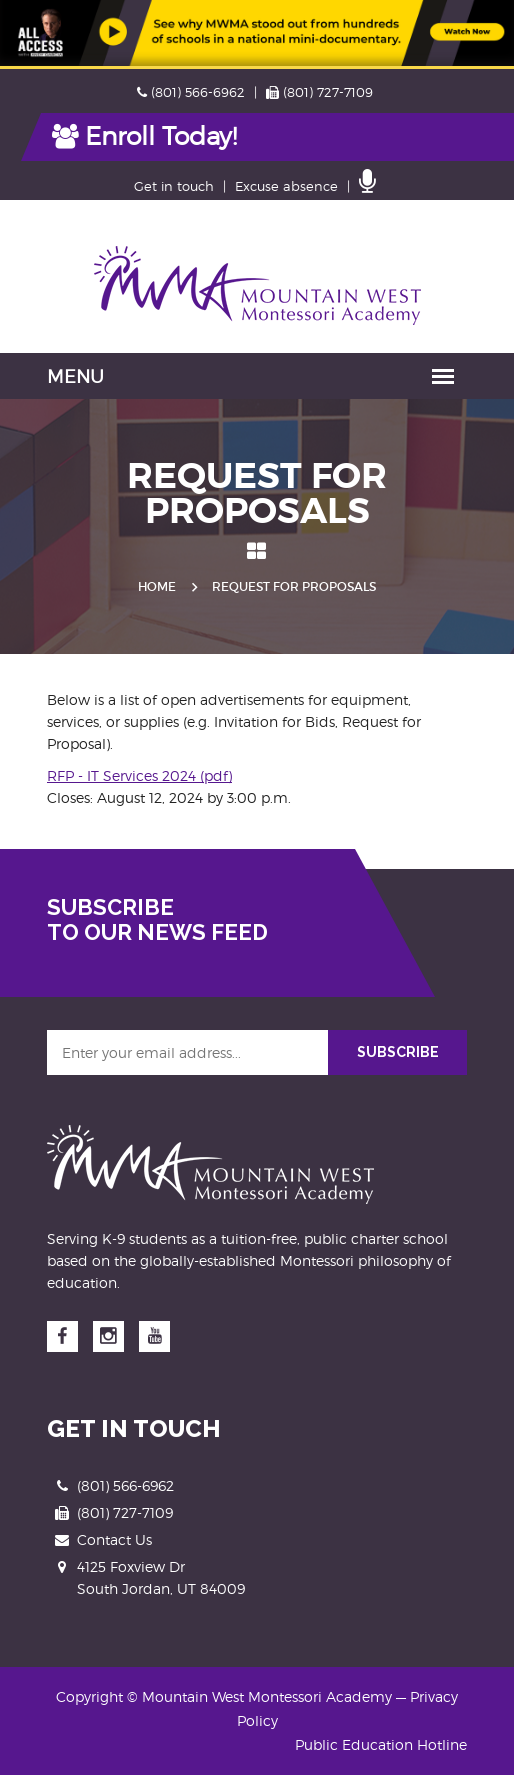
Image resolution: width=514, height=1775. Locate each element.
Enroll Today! (144, 136)
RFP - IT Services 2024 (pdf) (139, 775)
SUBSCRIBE (398, 1052)
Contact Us (114, 1539)
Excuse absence (286, 186)
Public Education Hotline (381, 1744)
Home (157, 586)
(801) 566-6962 (191, 92)
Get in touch (174, 186)
